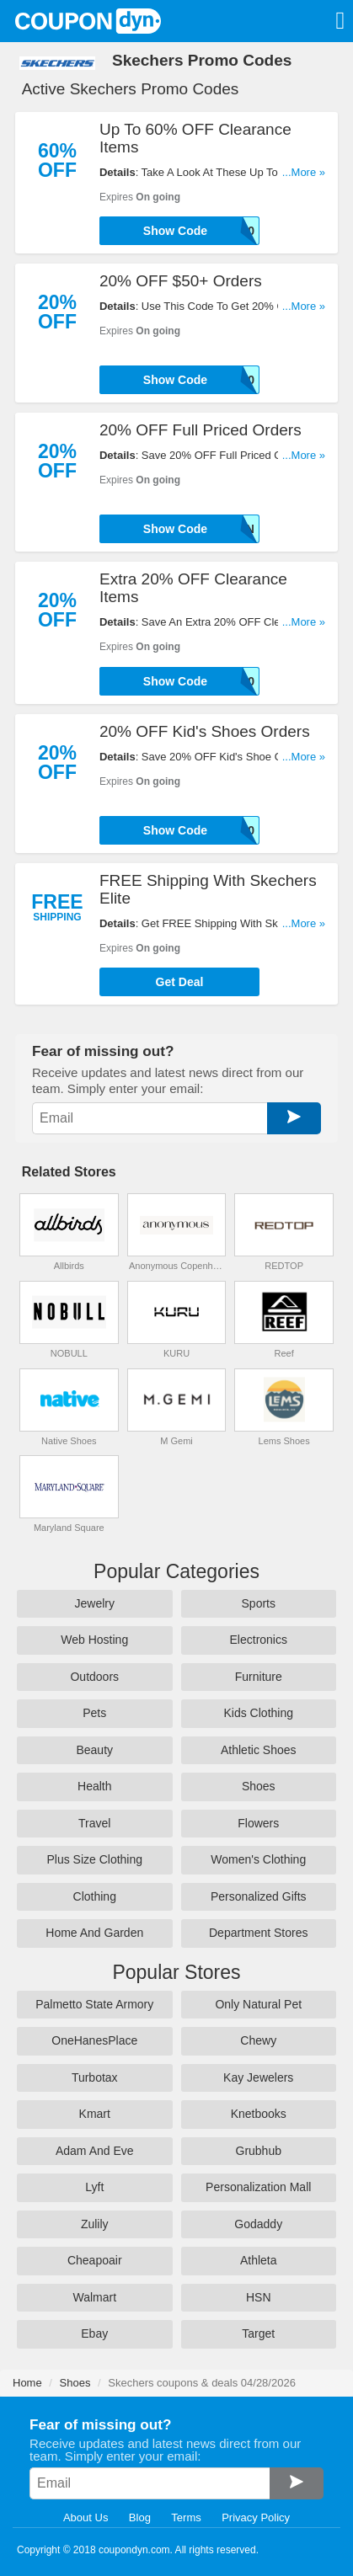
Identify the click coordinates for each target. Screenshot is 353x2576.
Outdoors (94, 1676)
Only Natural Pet (258, 2004)
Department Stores (258, 1932)
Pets (94, 1713)
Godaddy (258, 2224)
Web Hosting (94, 1639)
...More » (303, 172)
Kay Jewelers (258, 2077)
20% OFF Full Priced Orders (200, 430)
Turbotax (95, 2077)
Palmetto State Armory (94, 2004)
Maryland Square (69, 1528)
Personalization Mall (258, 2187)
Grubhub (258, 2150)
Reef (284, 1353)
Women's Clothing (258, 1859)
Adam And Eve (95, 2150)
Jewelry (95, 1603)
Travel (94, 1823)
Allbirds (69, 1266)
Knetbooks (258, 2113)
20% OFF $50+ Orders (180, 281)
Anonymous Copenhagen (176, 1266)
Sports (258, 1603)
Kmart (94, 2113)
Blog (140, 2517)
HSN (258, 2297)
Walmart (94, 2297)
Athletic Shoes (259, 1750)
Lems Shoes (284, 1441)
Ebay (94, 2333)
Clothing (94, 1896)
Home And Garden (94, 1932)
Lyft (94, 2187)
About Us (85, 2517)
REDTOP (284, 1266)
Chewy (258, 2040)
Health (94, 1786)
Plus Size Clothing (94, 1859)
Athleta (258, 2260)
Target (258, 2333)
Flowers (258, 1823)
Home (27, 2382)
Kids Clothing (259, 1713)
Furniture (258, 1676)
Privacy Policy (256, 2517)
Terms (186, 2517)
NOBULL (69, 1353)
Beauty (94, 1750)
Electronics (258, 1639)
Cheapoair (94, 2260)
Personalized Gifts (259, 1896)
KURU (176, 1353)
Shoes (258, 1786)
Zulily (95, 2224)
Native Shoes (68, 1441)
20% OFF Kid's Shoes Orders (204, 731)
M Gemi (176, 1441)
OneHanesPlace (94, 2040)
